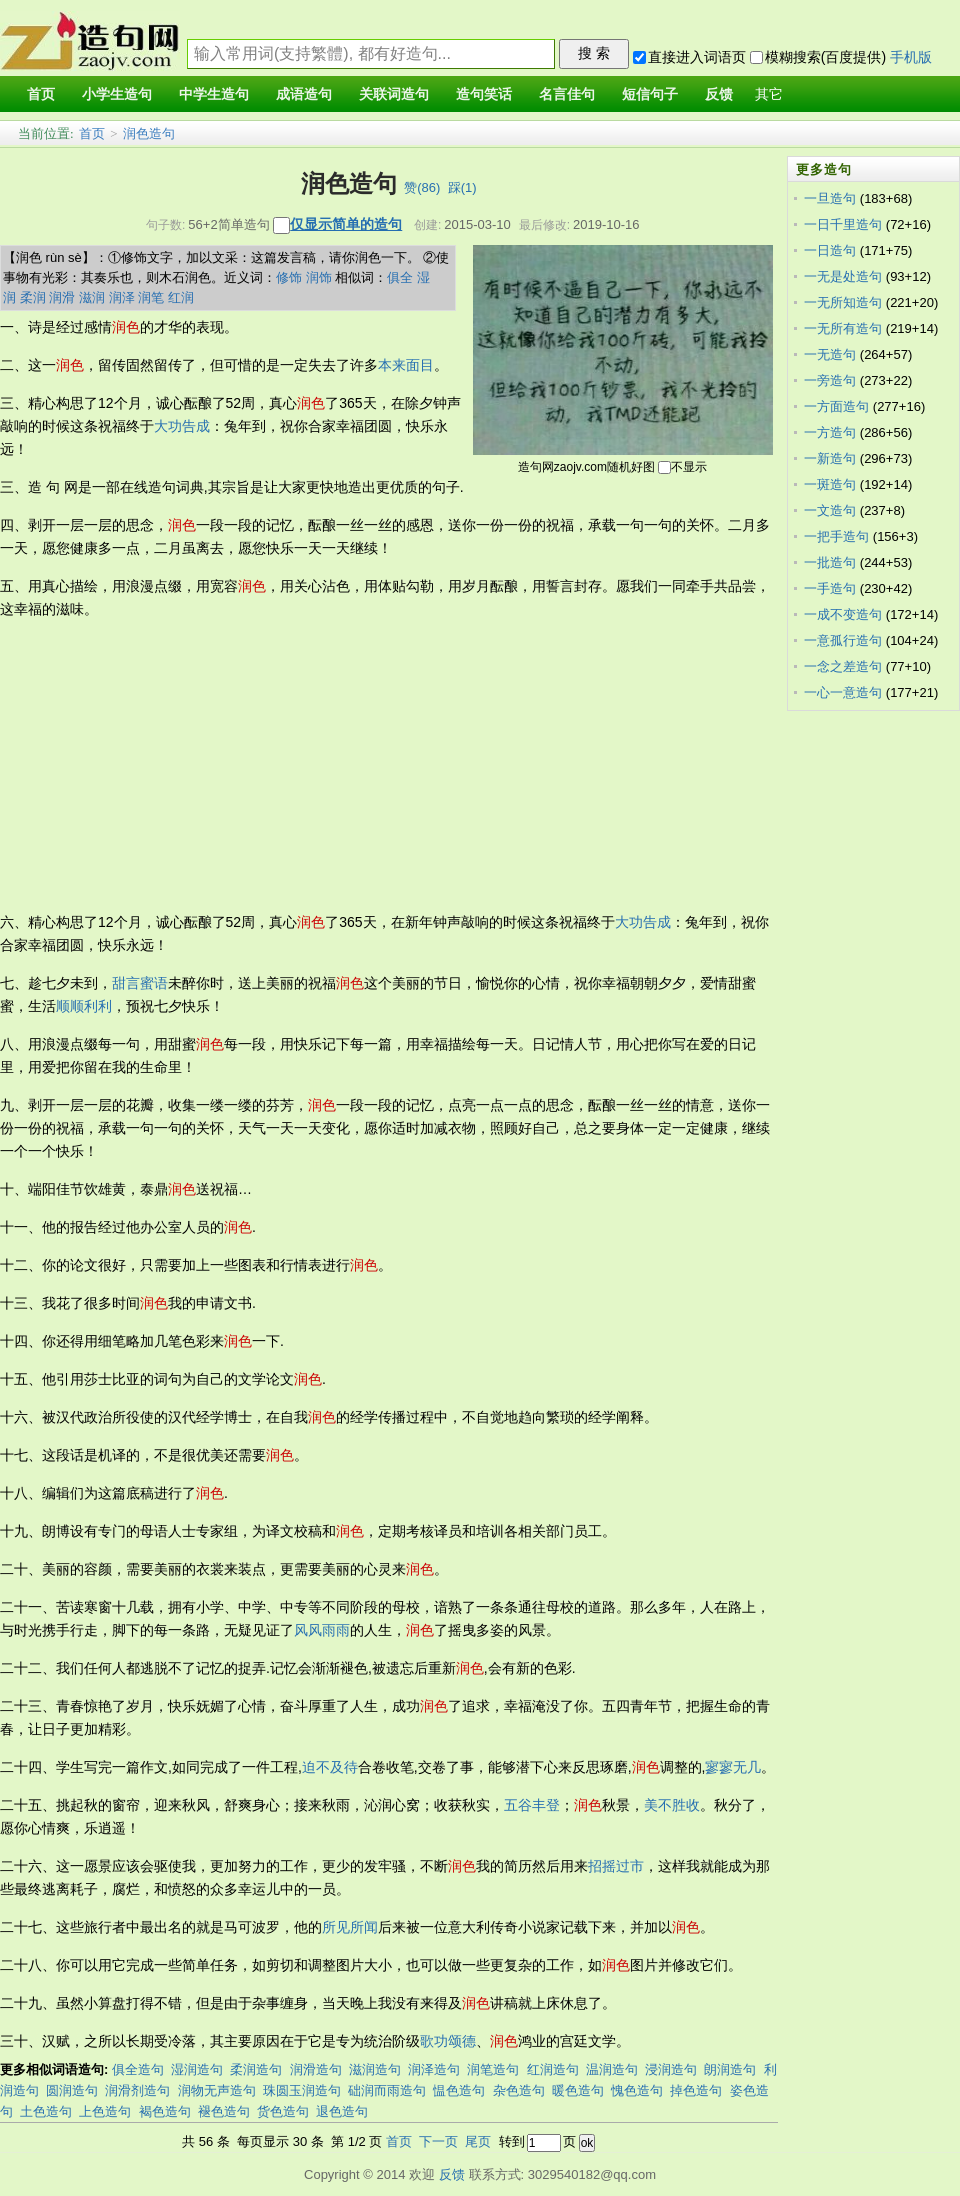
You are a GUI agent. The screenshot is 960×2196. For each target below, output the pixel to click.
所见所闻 (350, 1927)
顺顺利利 (84, 1006)
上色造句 (105, 2111)
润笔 (151, 297)
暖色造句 (578, 2090)
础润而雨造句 (387, 2090)
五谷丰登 (532, 1805)
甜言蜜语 (140, 983)
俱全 (400, 277)
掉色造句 (696, 2090)
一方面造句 (836, 406)
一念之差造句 (843, 666)
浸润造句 (671, 2069)
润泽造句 (434, 2069)
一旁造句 (830, 380)
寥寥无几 (733, 1767)
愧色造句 (637, 2090)
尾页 (478, 2141)
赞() (422, 187)
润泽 (122, 297)
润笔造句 (493, 2069)
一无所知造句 (843, 302)
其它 (769, 94)
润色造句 (149, 133)
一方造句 (830, 432)
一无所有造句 (843, 328)
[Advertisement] (271, 766)
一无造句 (830, 354)
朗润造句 (730, 2069)
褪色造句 (224, 2111)
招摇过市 (616, 1866)
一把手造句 (836, 536)
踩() (462, 187)
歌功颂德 (448, 2041)
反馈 (452, 2174)
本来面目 (406, 365)
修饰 (289, 277)
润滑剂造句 (137, 2090)
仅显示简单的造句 (346, 224)
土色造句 (46, 2111)
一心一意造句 (843, 692)
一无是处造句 (843, 276)
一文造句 (830, 510)
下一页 (438, 2141)
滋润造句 (375, 2069)
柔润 (33, 297)
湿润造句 (197, 2069)
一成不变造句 (843, 614)
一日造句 (830, 250)
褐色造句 (165, 2111)
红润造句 (553, 2069)
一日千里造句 (843, 224)
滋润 (92, 297)
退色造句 (342, 2111)
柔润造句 (256, 2069)
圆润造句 (72, 2090)
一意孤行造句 (843, 640)
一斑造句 (830, 484)
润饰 (319, 277)
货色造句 (283, 2111)
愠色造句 (459, 2090)
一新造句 (830, 458)
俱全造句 (138, 2069)
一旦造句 (830, 198)
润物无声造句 (217, 2090)
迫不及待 (330, 1767)
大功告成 (182, 426)
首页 (92, 133)
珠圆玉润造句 (302, 2090)
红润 (181, 297)
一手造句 (830, 588)
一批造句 (830, 562)
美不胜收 (672, 1805)
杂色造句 (519, 2090)
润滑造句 (316, 2069)
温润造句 (612, 2069)
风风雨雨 (322, 1630)
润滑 (62, 297)
